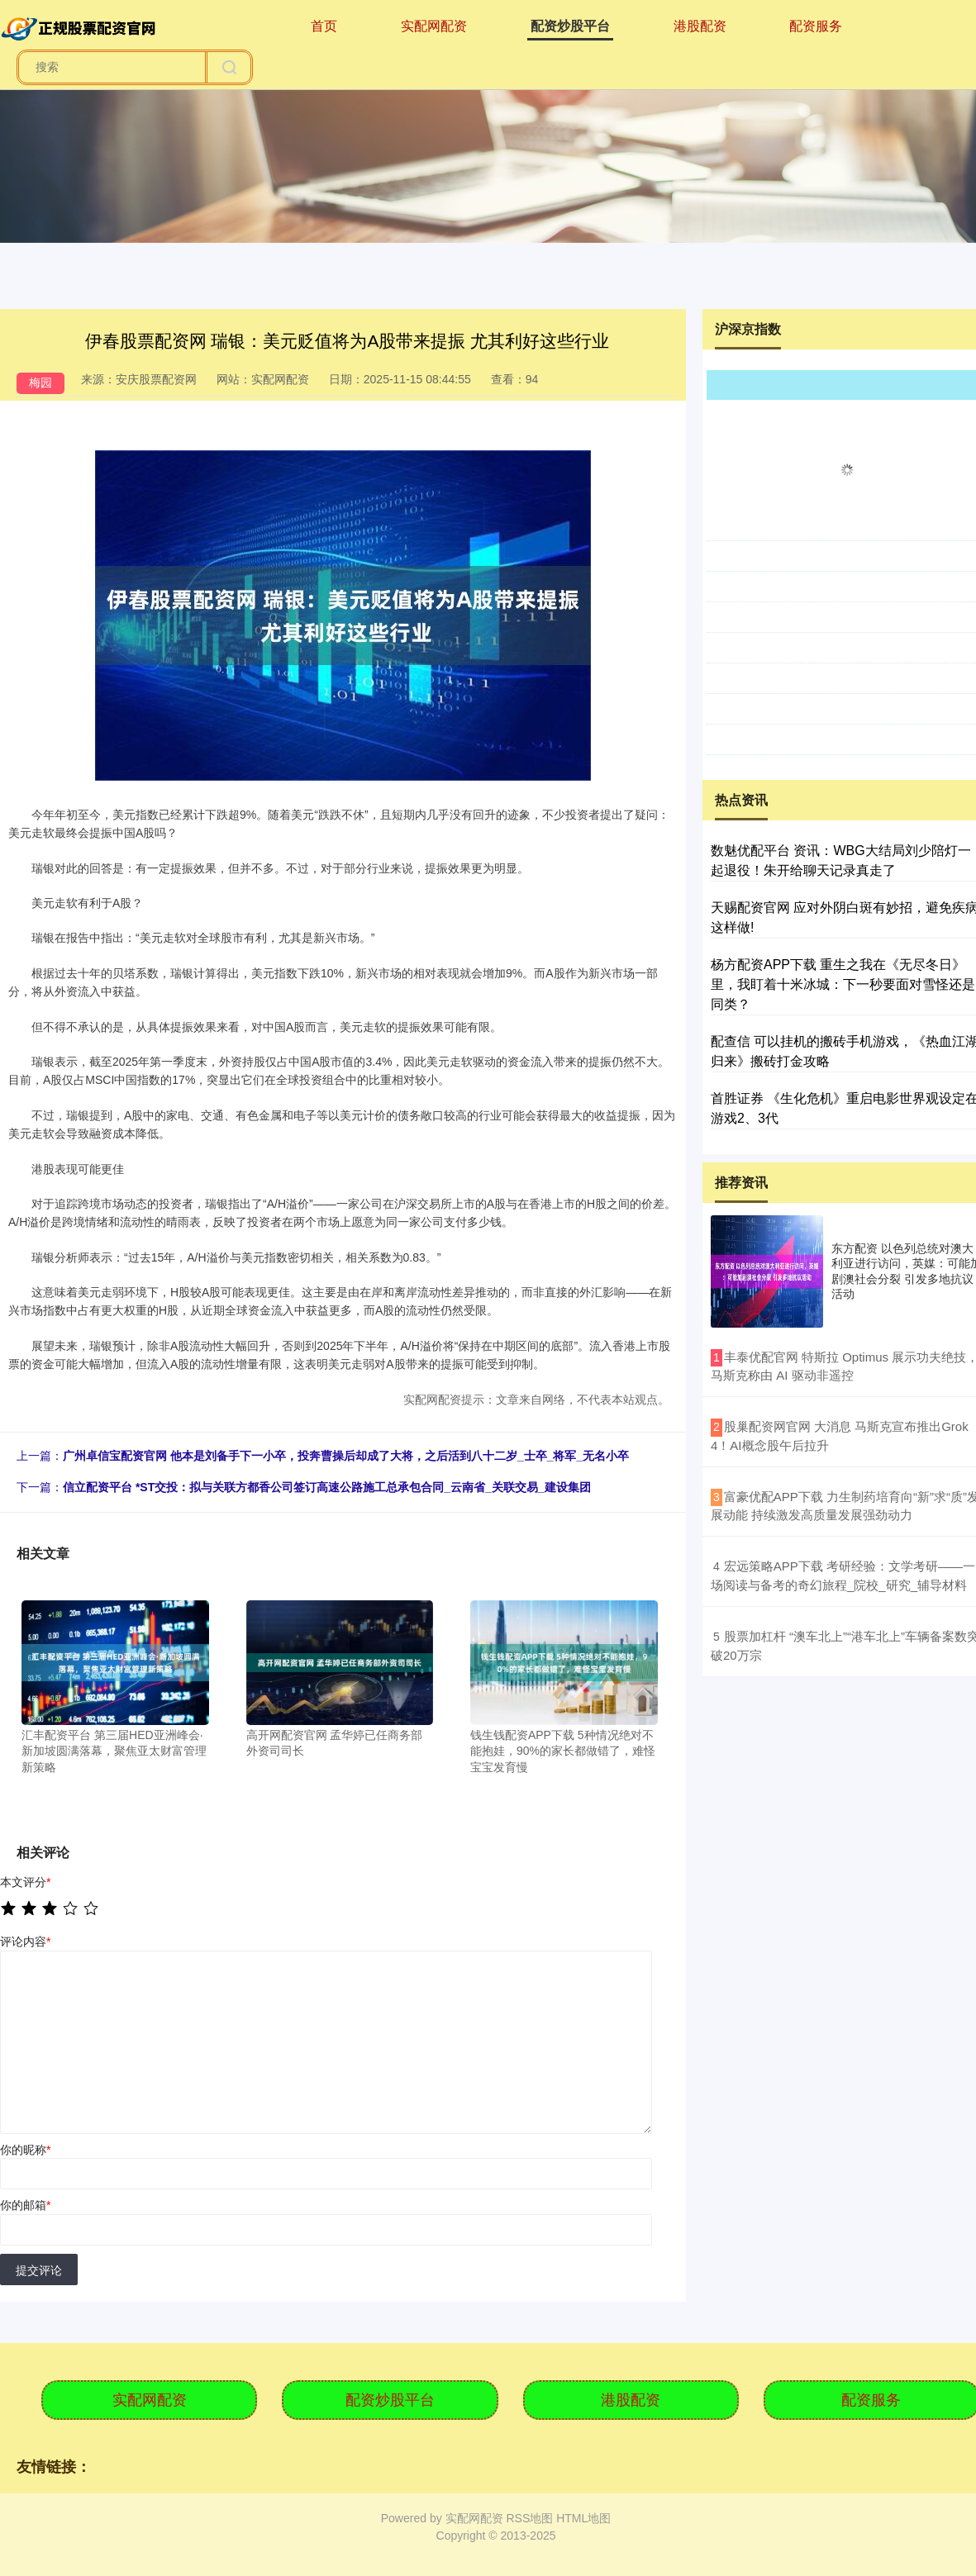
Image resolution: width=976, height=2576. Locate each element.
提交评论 (39, 2270)
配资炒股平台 (570, 26)
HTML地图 (583, 2518)
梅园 (40, 382)
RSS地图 (529, 2518)
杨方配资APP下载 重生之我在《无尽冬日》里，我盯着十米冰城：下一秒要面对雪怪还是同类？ (843, 984)
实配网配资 (434, 26)
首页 (324, 26)
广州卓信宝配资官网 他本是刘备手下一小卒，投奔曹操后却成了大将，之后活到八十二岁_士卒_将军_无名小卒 (346, 1455)
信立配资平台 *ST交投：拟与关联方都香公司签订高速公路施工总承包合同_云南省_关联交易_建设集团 (327, 1487)
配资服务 (815, 26)
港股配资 (700, 26)
